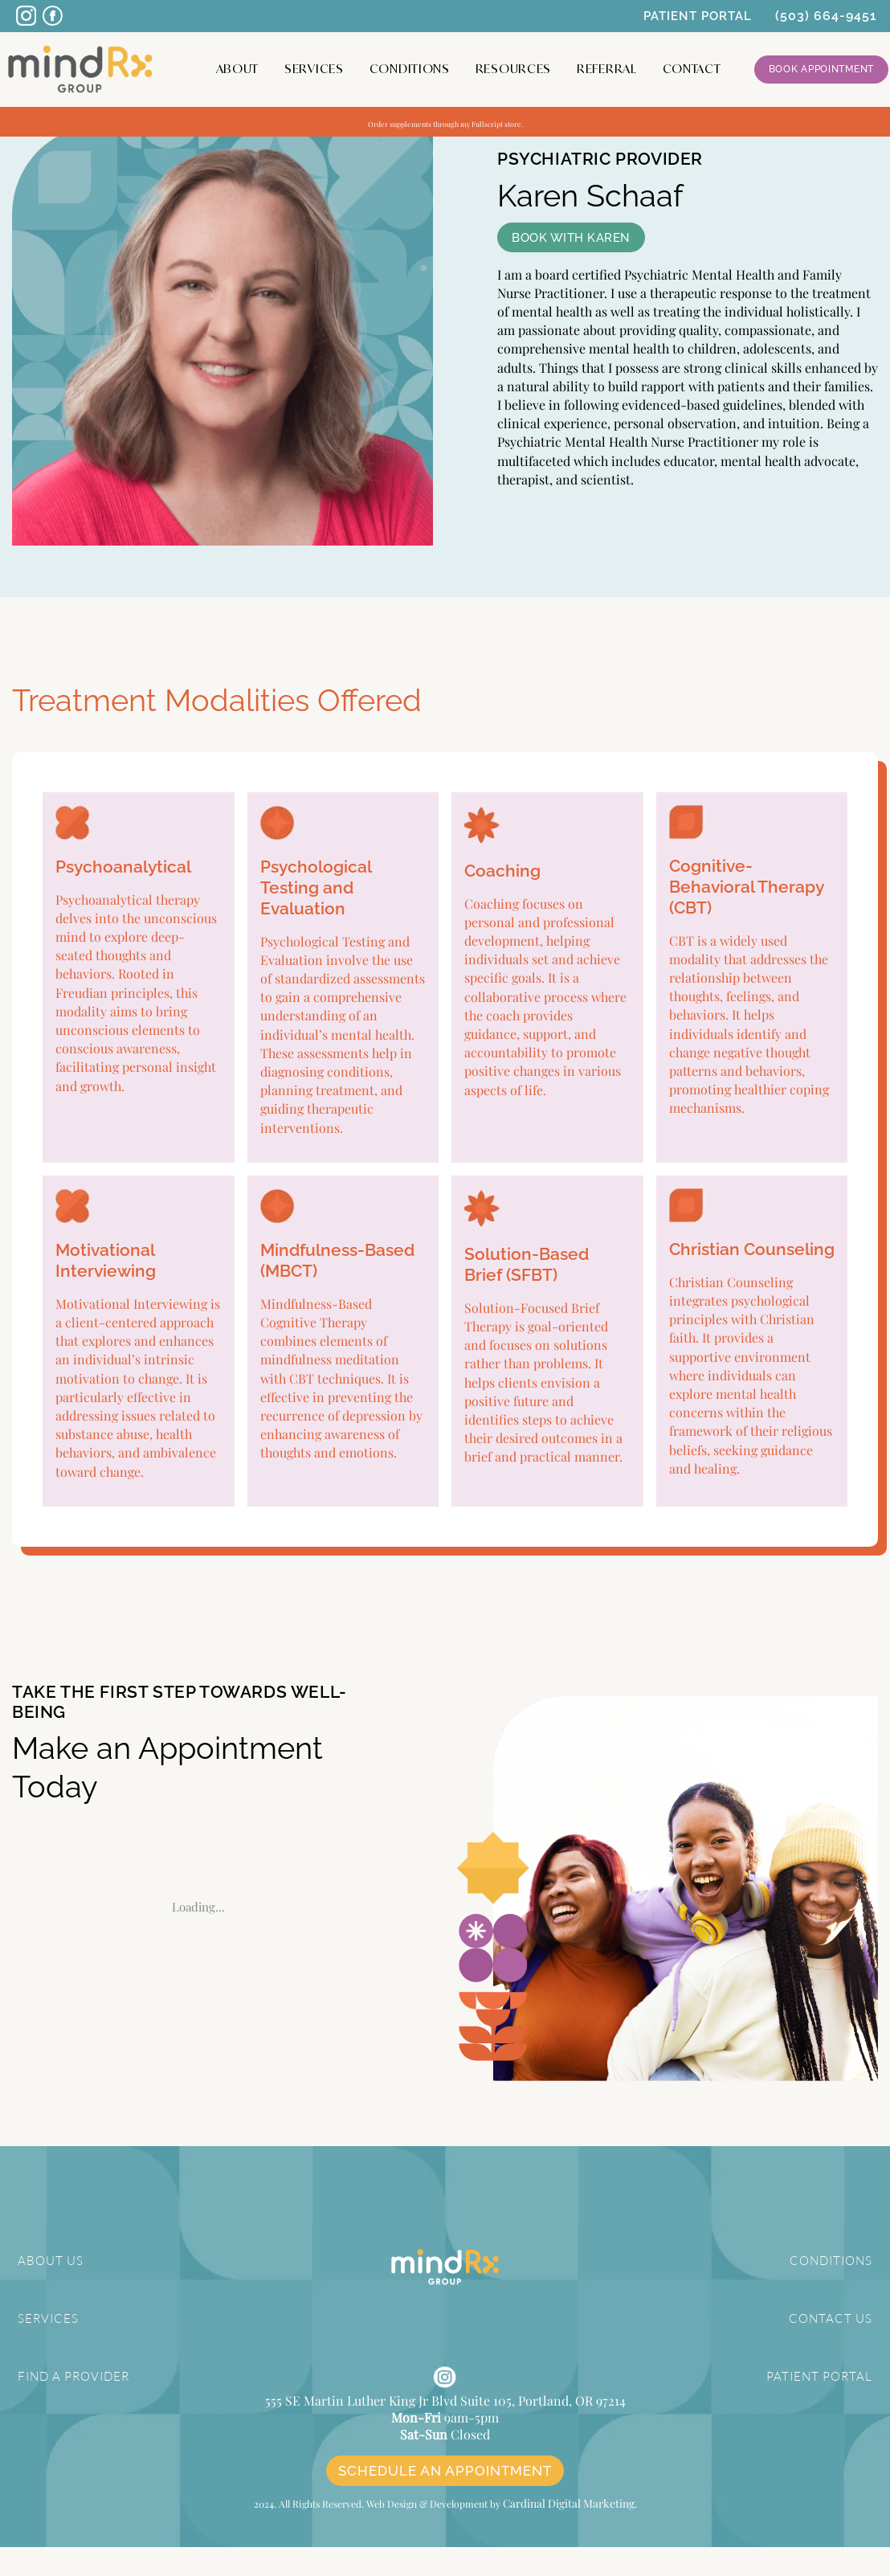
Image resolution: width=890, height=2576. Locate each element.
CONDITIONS (833, 2260)
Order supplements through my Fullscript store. (445, 121)
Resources (513, 68)
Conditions (409, 68)
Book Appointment (821, 69)
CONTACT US (833, 2318)
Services (314, 68)
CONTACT (692, 68)
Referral (607, 68)
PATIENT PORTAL (697, 16)
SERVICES (46, 2318)
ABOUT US (48, 2260)
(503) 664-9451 (826, 15)
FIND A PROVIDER (71, 2375)
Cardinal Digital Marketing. (569, 2532)
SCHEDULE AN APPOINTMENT (445, 2501)
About (237, 68)
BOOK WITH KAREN (571, 238)
